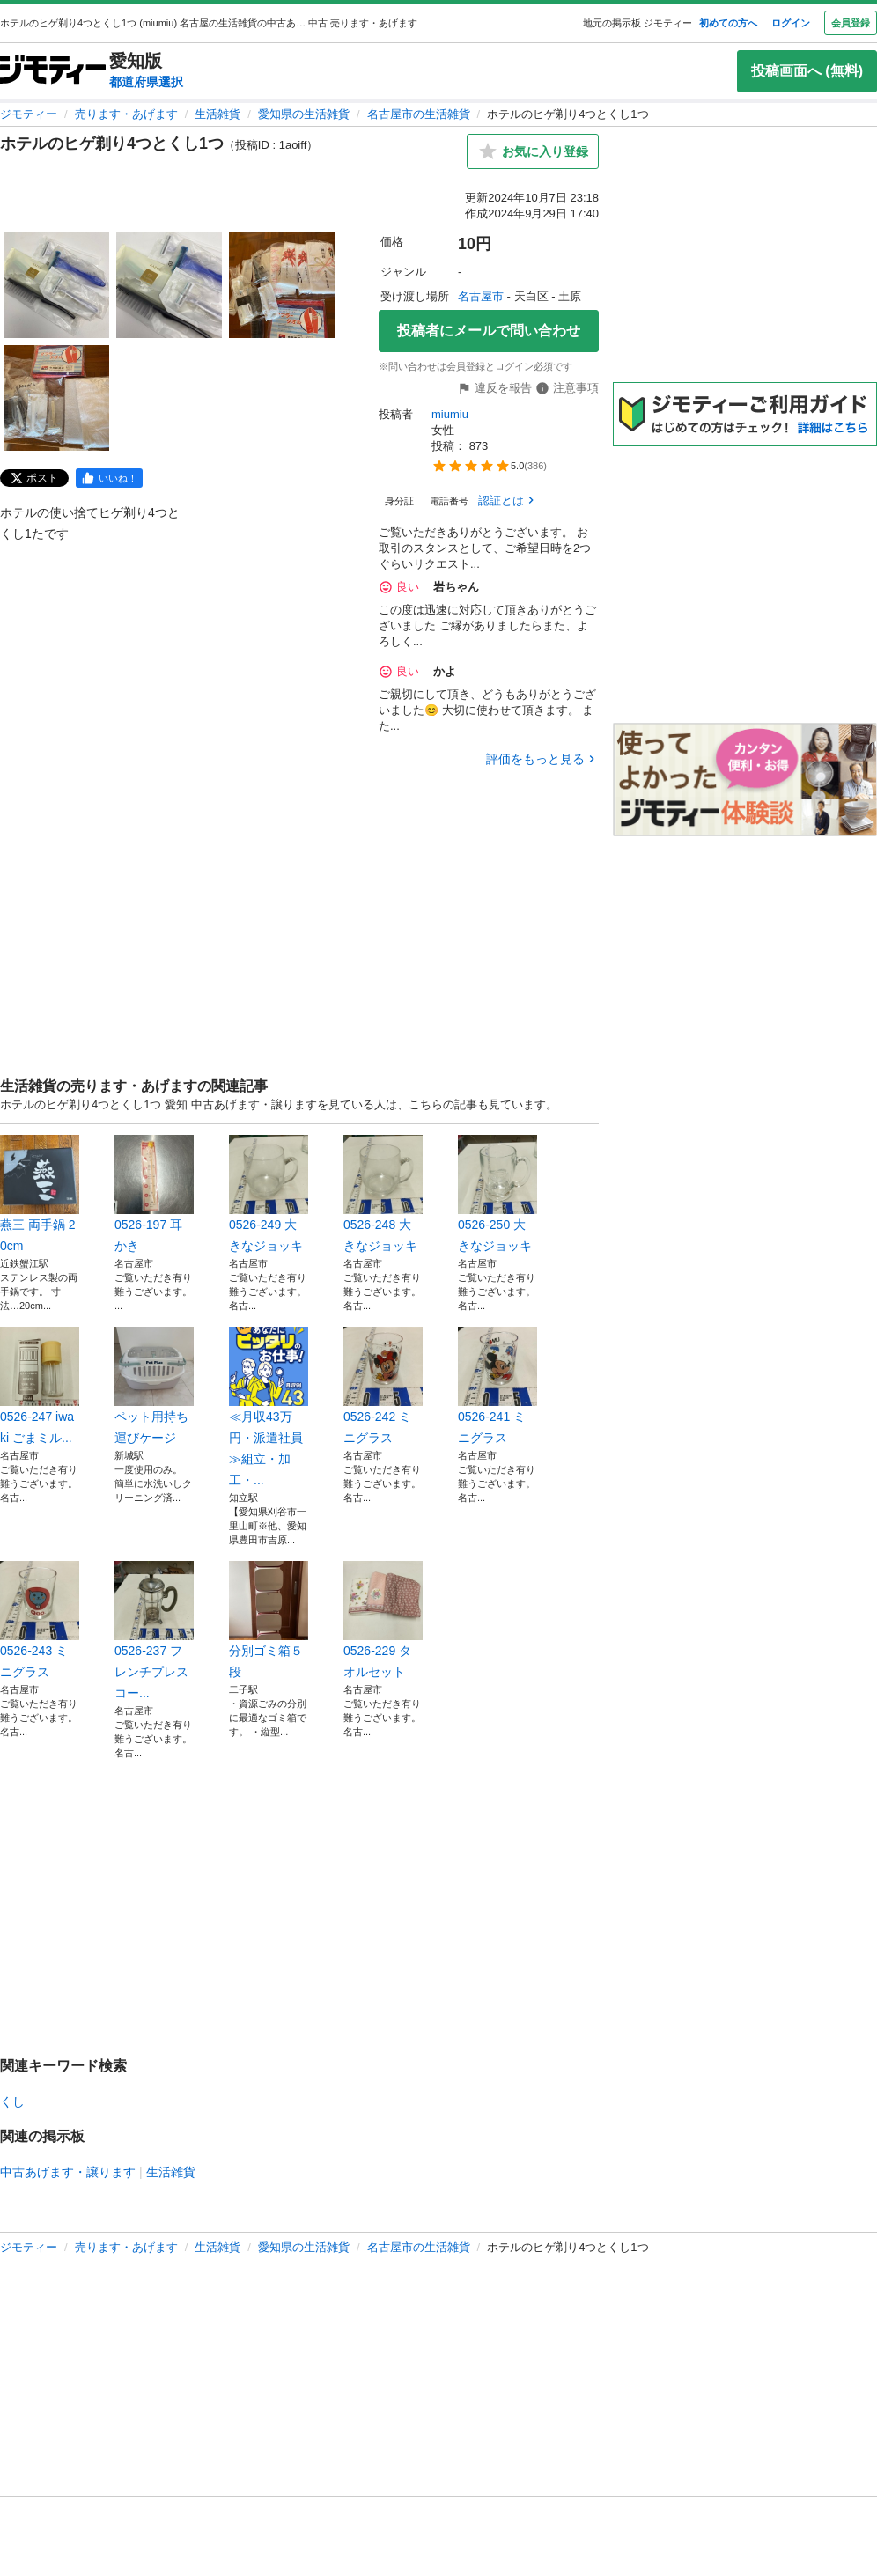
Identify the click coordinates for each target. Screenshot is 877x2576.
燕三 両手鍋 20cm (39, 1194)
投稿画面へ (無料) (807, 70)
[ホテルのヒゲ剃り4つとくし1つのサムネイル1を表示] (56, 285)
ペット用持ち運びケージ (154, 1386)
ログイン (790, 23)
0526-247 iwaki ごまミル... (39, 1386)
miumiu (449, 414)
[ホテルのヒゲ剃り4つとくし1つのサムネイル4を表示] (56, 398)
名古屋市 (481, 296)
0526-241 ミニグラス (497, 1386)
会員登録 (850, 23)
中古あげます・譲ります (68, 2172)
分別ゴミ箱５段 (268, 1620)
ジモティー (28, 114)
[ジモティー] (53, 71)
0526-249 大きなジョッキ (268, 1194)
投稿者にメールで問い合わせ (488, 330)
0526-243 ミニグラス (39, 1620)
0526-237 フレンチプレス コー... (154, 1630)
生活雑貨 (217, 114)
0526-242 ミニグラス (383, 1386)
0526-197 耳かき (154, 1194)
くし (12, 2101)
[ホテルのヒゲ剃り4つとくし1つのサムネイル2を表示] (169, 285)
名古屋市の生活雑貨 (418, 114)
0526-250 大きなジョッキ (497, 1194)
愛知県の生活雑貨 (304, 114)
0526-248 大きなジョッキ (383, 1194)
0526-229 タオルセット (383, 1620)
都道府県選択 (146, 82)
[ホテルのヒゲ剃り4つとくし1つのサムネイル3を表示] (281, 285)
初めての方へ (728, 23)
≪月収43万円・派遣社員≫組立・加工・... (268, 1407)
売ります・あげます (126, 114)
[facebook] (109, 478)
